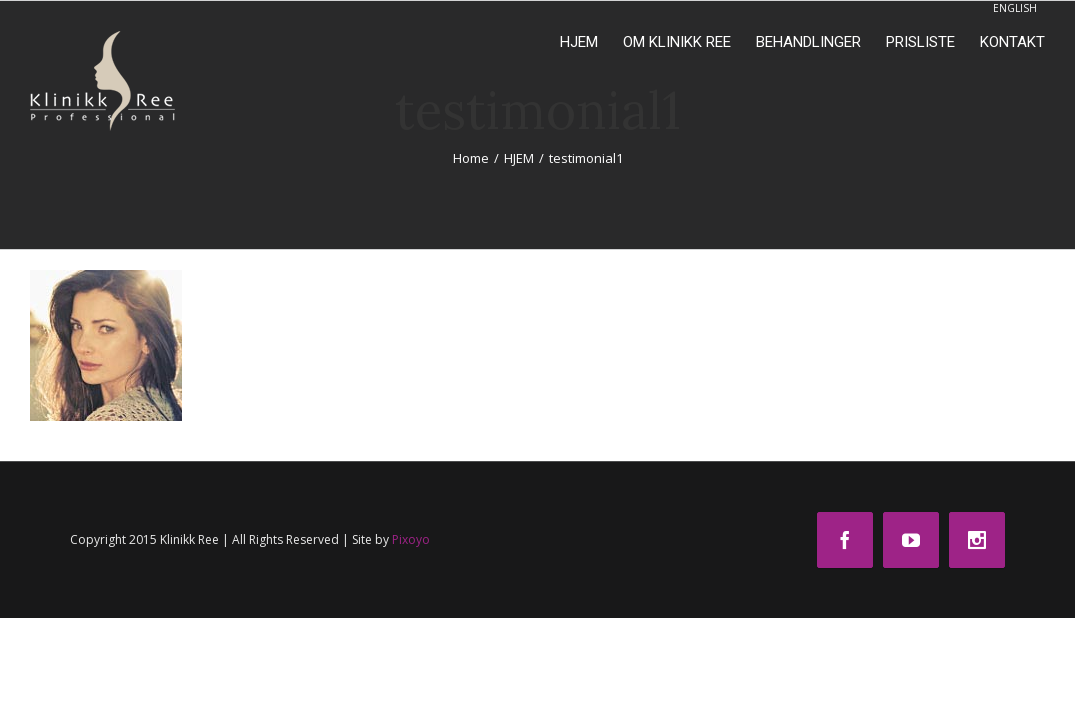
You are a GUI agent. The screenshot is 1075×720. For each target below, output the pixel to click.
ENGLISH (1015, 8)
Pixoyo (411, 539)
